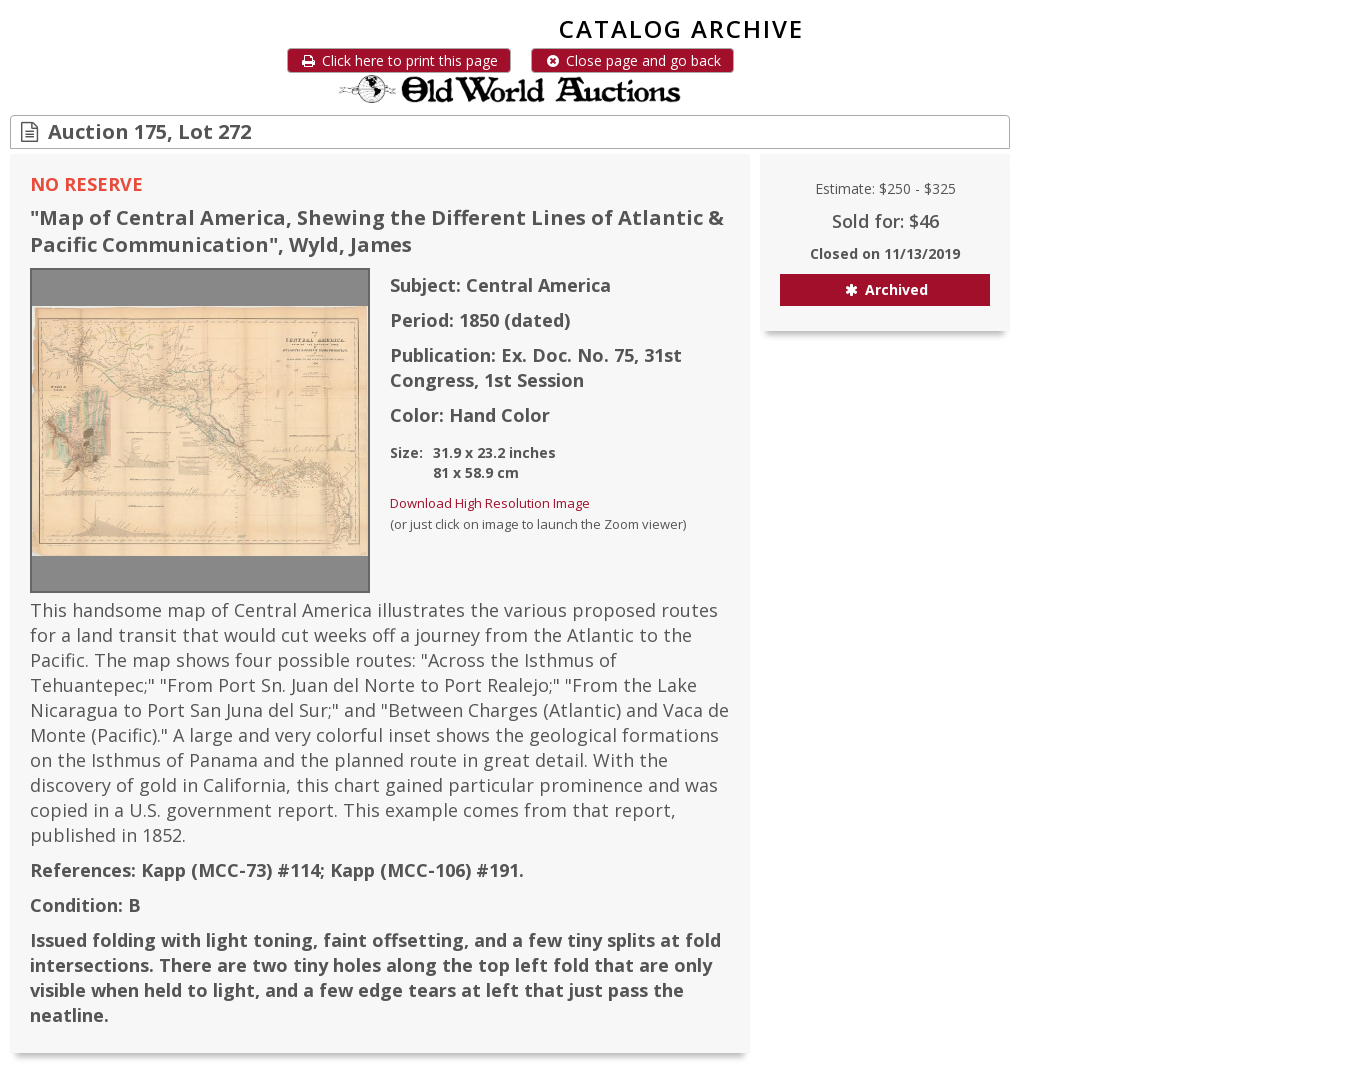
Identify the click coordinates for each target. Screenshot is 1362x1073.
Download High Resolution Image (490, 503)
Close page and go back (632, 60)
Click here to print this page (399, 60)
